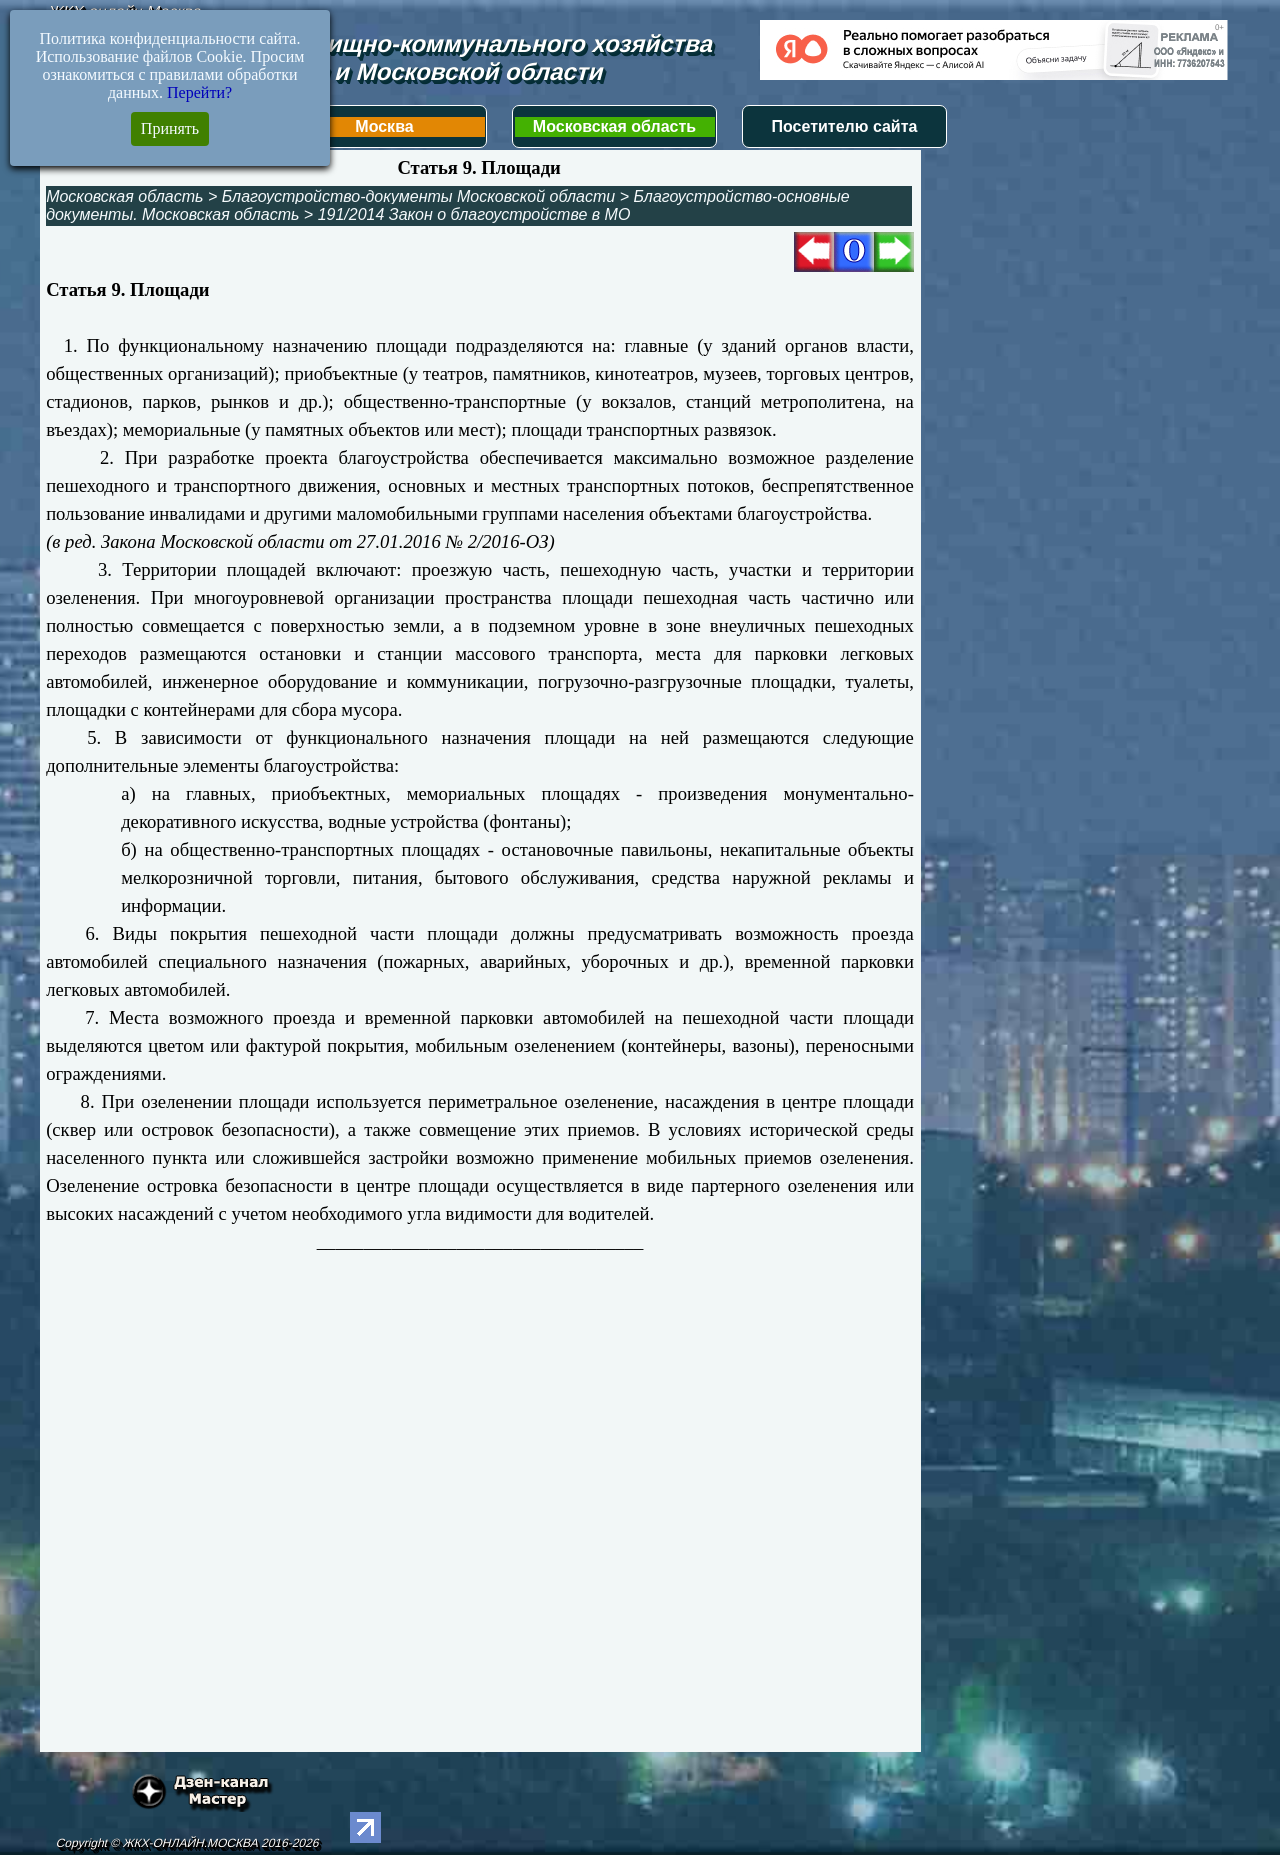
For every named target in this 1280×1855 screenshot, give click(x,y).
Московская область (614, 126)
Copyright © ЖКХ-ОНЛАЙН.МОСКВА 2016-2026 (187, 1843)
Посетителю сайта (845, 126)
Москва (384, 126)
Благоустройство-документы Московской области (419, 196)
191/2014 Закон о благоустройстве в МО (474, 214)
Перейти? (199, 92)
